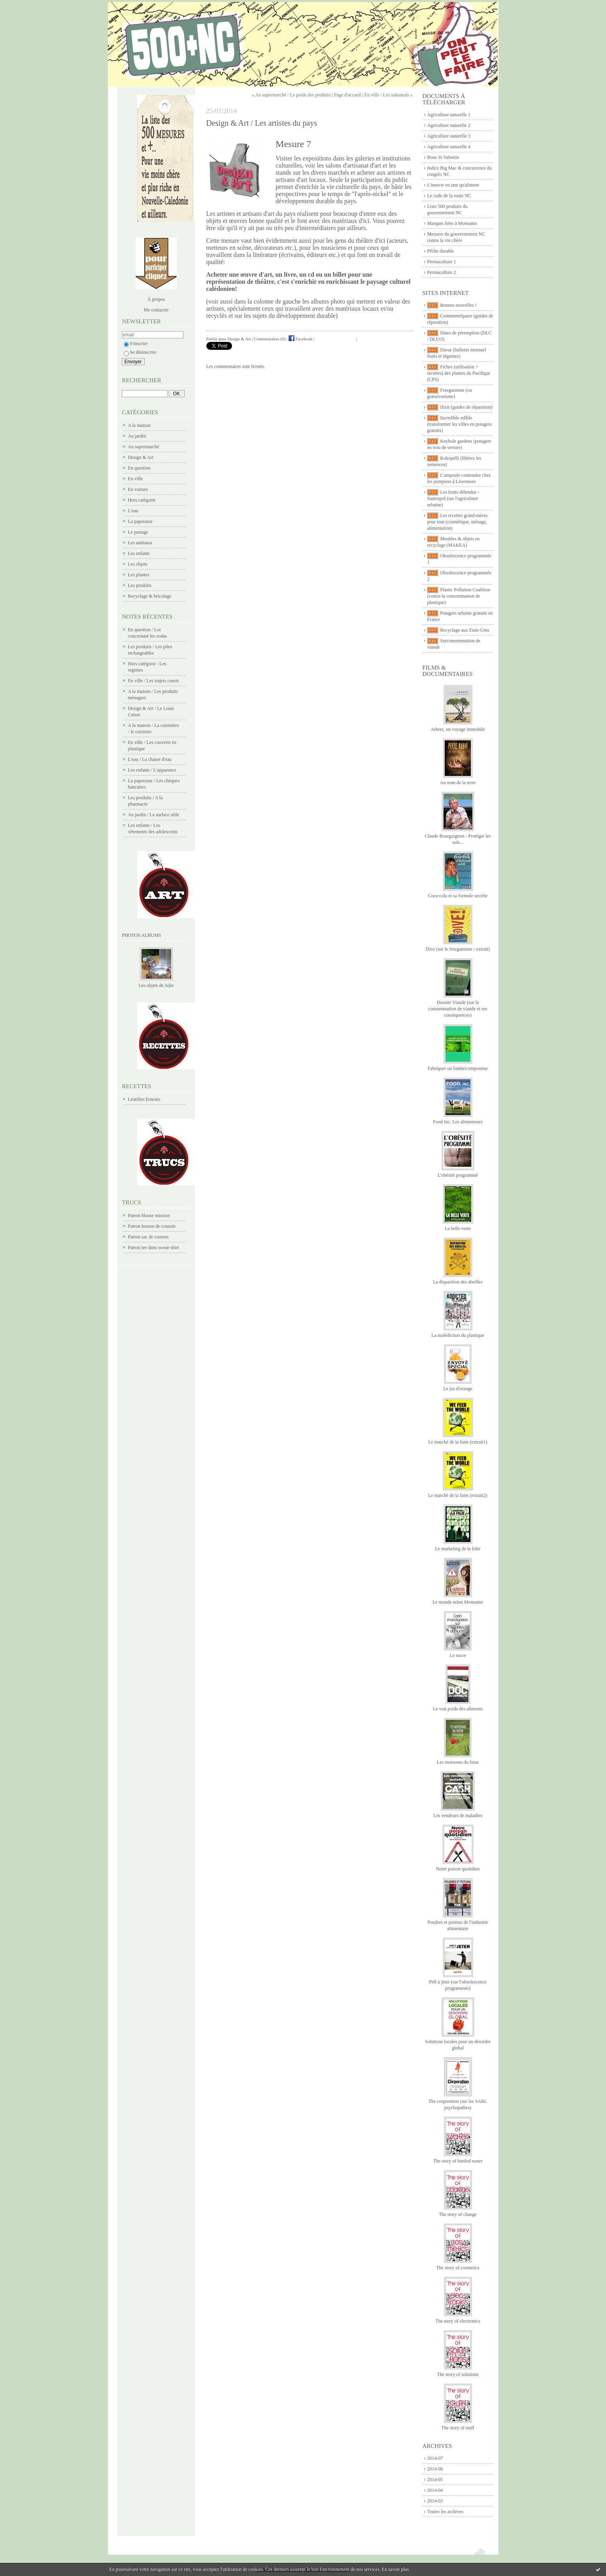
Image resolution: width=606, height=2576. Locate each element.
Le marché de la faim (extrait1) (457, 1442)
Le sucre (458, 1655)
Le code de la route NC (449, 195)
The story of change (458, 2214)
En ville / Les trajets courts (153, 680)
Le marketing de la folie (457, 1548)
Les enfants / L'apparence (152, 770)
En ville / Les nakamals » (388, 95)
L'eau (133, 510)
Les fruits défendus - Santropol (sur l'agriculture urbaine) (453, 498)
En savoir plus (395, 2569)
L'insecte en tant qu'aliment (453, 185)
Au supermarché (143, 446)
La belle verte (458, 1228)
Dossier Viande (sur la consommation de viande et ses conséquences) (457, 1009)
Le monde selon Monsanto (457, 1602)
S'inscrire (136, 343)
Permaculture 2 (441, 272)
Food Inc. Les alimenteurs (457, 1122)
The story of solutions (458, 2374)
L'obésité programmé (458, 1175)
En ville (135, 478)
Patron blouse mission (149, 1215)
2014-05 (435, 2479)
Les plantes (138, 574)
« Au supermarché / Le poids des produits (291, 95)
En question (139, 468)
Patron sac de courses (148, 1237)
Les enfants (139, 553)
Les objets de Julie (156, 985)
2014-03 (435, 2501)
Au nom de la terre (458, 782)
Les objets (137, 564)
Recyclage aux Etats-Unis (464, 630)
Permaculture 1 (441, 261)
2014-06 (435, 2469)
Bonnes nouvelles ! (458, 305)
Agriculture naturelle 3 (448, 136)
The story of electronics (457, 2321)
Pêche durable (440, 251)
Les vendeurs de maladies (457, 1815)
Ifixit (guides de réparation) (466, 407)
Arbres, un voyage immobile (457, 729)
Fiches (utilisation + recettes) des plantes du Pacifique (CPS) (459, 373)
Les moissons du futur (458, 1762)
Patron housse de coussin (152, 1226)
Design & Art (141, 457)
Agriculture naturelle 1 (448, 114)
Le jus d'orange (457, 1388)
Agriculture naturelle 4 (448, 146)
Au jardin (137, 436)
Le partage (138, 532)
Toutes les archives (445, 2511)
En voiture (138, 489)
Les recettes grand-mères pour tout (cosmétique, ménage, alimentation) (457, 522)
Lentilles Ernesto (144, 1099)
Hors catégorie (142, 500)
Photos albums (141, 935)
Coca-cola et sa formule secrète (458, 895)
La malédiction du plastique (457, 1335)
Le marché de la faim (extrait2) (457, 1495)
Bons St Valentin (443, 157)
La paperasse (140, 521)
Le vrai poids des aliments (458, 1709)
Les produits (140, 585)
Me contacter (156, 310)
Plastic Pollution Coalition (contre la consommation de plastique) (459, 596)
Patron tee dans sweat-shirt (153, 1247)
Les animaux (140, 542)
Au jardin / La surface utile (153, 814)
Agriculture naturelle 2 (448, 125)
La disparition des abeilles (458, 1282)
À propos (156, 299)
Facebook (301, 338)
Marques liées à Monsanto (452, 223)
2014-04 (435, 2490)
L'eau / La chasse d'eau (150, 759)
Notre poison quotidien (458, 1869)
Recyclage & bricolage (150, 596)
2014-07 (435, 2458)
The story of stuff (457, 2428)
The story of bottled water (458, 2161)
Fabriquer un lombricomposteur (458, 1068)
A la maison (139, 425)
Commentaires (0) (269, 338)
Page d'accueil (347, 95)
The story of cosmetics (458, 2267)
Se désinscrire (140, 352)
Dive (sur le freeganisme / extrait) (458, 949)
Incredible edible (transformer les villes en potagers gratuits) (459, 424)
